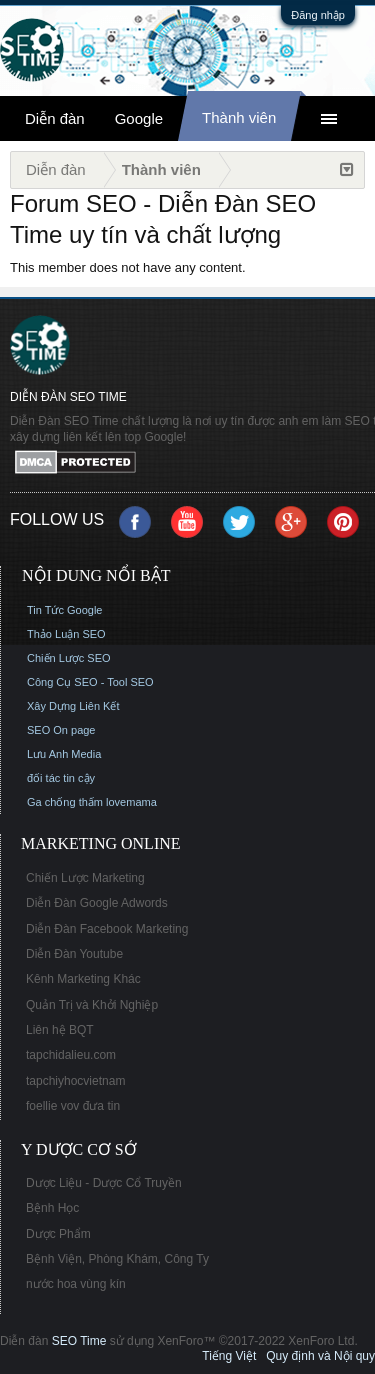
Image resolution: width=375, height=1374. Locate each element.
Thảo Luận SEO (66, 634)
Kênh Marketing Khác (83, 979)
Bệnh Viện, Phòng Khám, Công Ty (117, 1259)
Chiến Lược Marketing (85, 878)
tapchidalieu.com (71, 1055)
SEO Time (79, 1341)
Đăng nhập (318, 15)
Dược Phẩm (58, 1234)
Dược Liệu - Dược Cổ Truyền (104, 1183)
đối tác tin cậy (61, 778)
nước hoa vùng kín (76, 1284)
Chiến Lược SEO (69, 658)
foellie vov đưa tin (73, 1106)
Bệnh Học (52, 1208)
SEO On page (61, 730)
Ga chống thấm (65, 802)
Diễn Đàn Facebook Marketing (107, 929)
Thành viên (239, 117)
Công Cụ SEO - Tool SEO (90, 682)
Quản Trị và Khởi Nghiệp (92, 1005)
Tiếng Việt (229, 1356)
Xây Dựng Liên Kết (73, 706)
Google (139, 118)
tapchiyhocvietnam (75, 1081)
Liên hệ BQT (60, 1030)
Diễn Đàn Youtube (74, 954)
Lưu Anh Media (64, 754)
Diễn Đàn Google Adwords (97, 903)
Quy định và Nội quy (320, 1356)
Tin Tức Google (64, 610)
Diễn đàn (55, 118)
